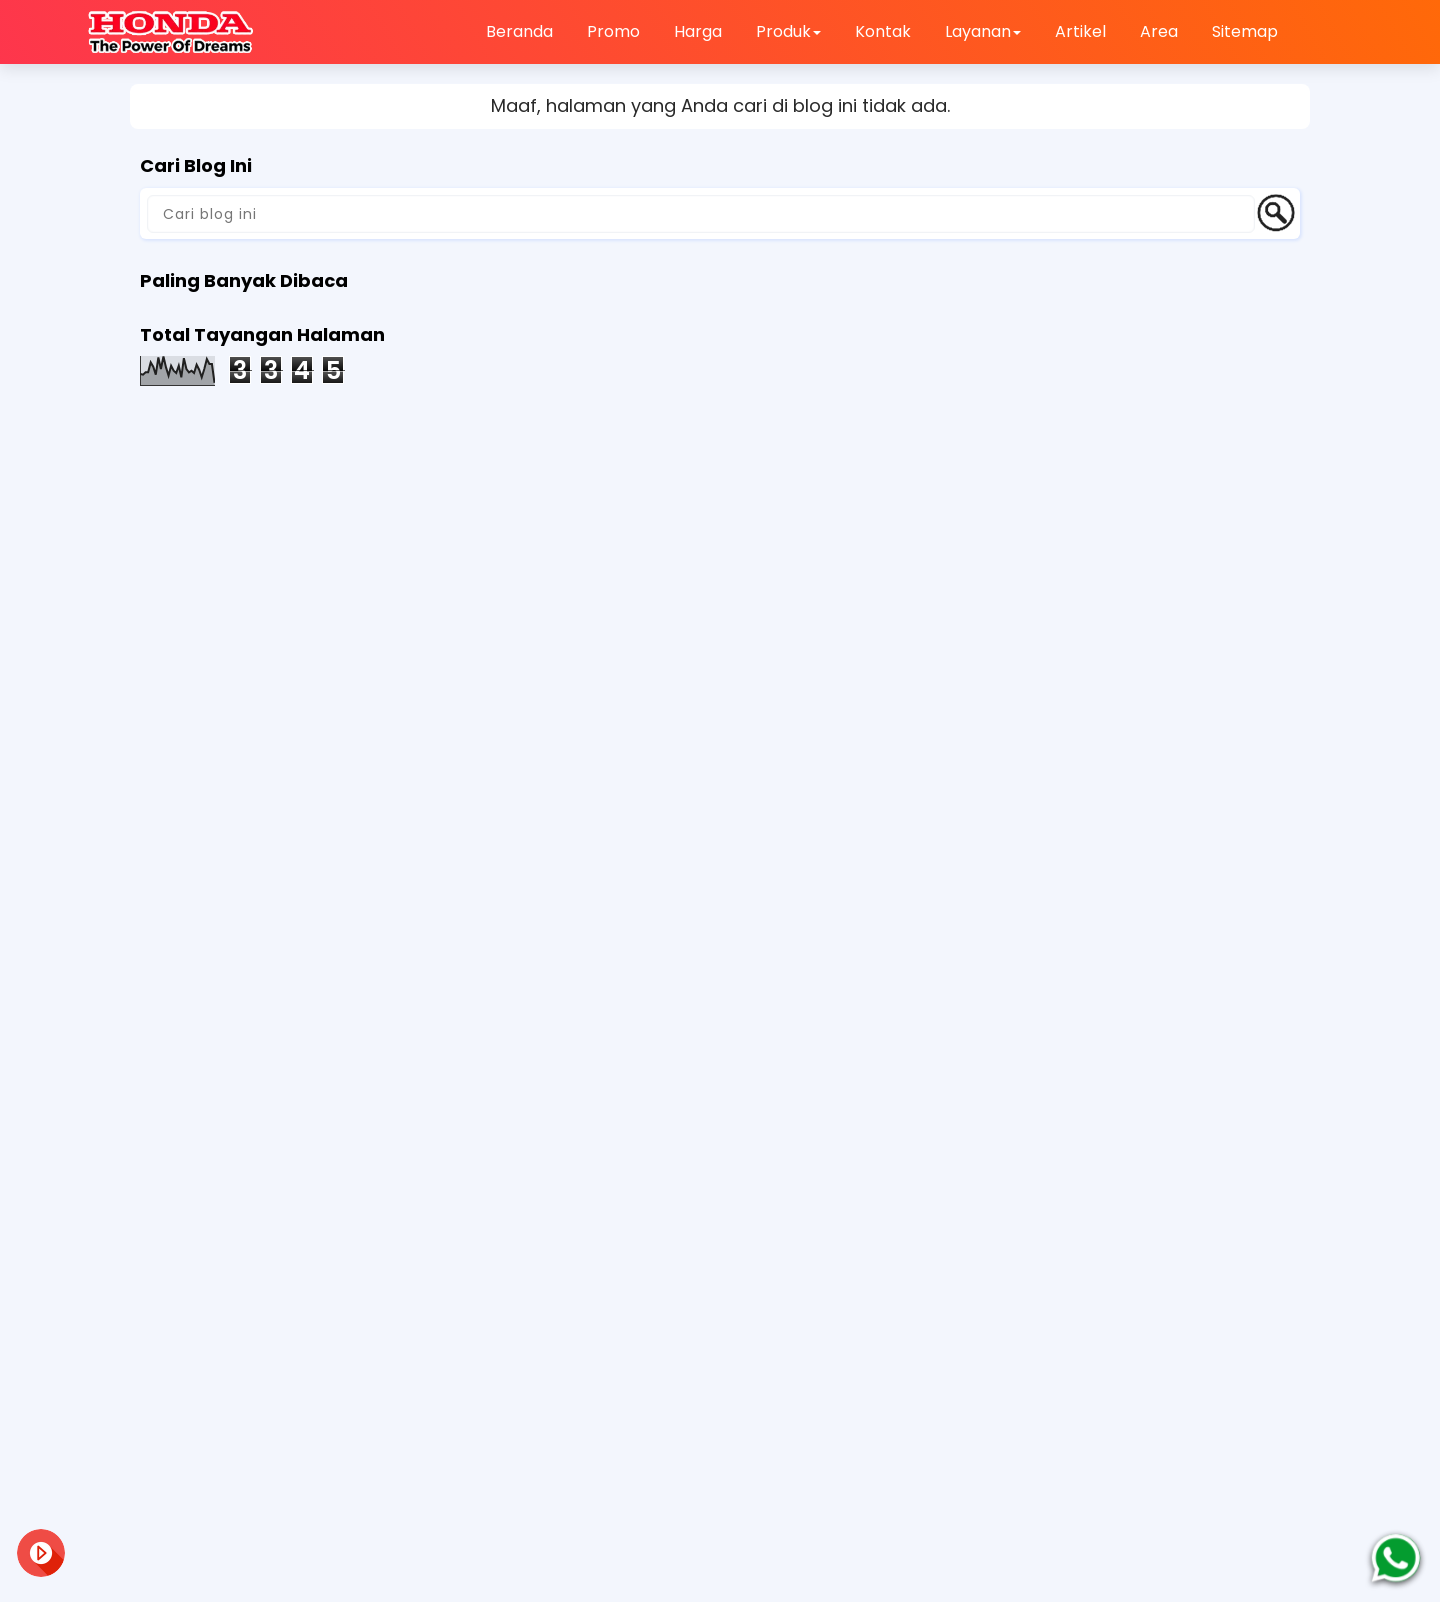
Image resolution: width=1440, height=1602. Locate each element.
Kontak (883, 31)
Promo (613, 31)
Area (1159, 31)
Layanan (983, 31)
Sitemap (1245, 31)
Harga (698, 31)
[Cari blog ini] (701, 214)
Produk (788, 31)
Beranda (519, 31)
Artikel (1080, 31)
